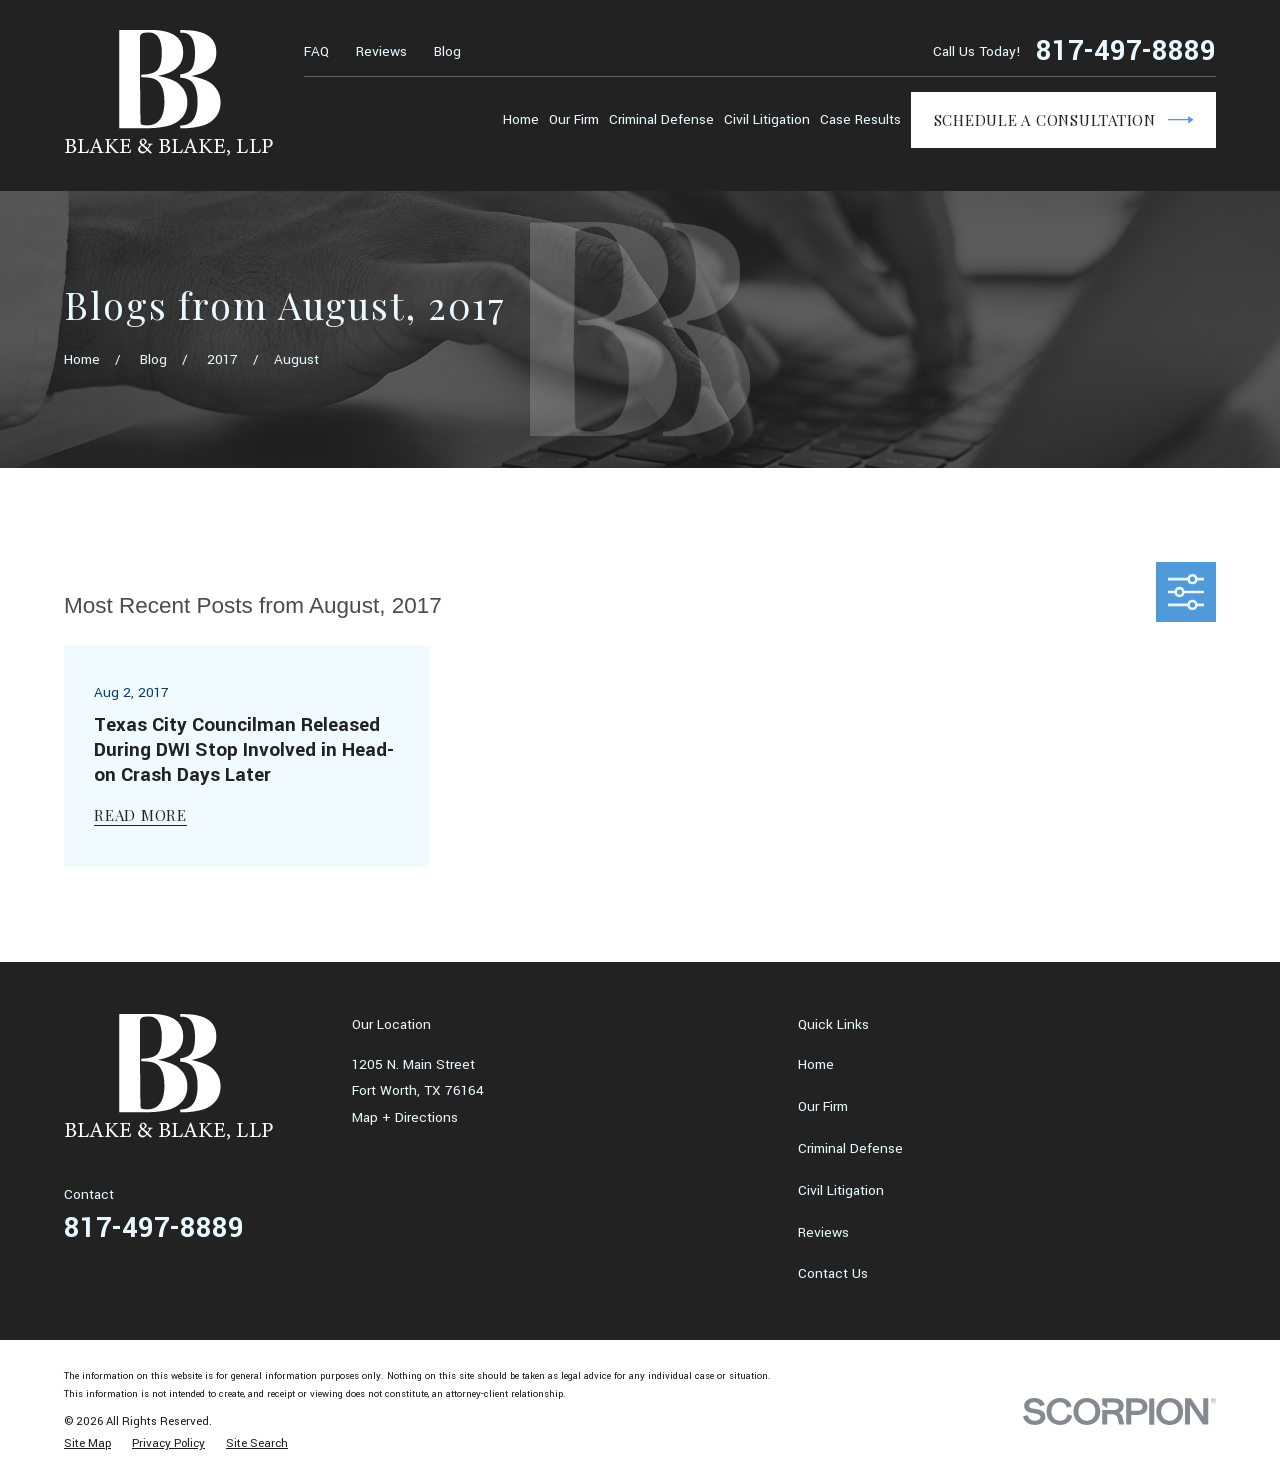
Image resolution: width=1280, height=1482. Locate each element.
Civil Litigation (841, 1190)
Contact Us (833, 1273)
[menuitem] (87, 1444)
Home (816, 1064)
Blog (447, 51)
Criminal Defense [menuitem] (661, 119)
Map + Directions (405, 1117)
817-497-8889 (1126, 52)
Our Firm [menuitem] (574, 119)
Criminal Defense (850, 1148)
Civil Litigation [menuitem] (767, 119)
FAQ (316, 51)
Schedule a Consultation (1064, 120)
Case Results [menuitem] (860, 119)
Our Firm (823, 1106)
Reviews (381, 51)
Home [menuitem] (521, 119)
